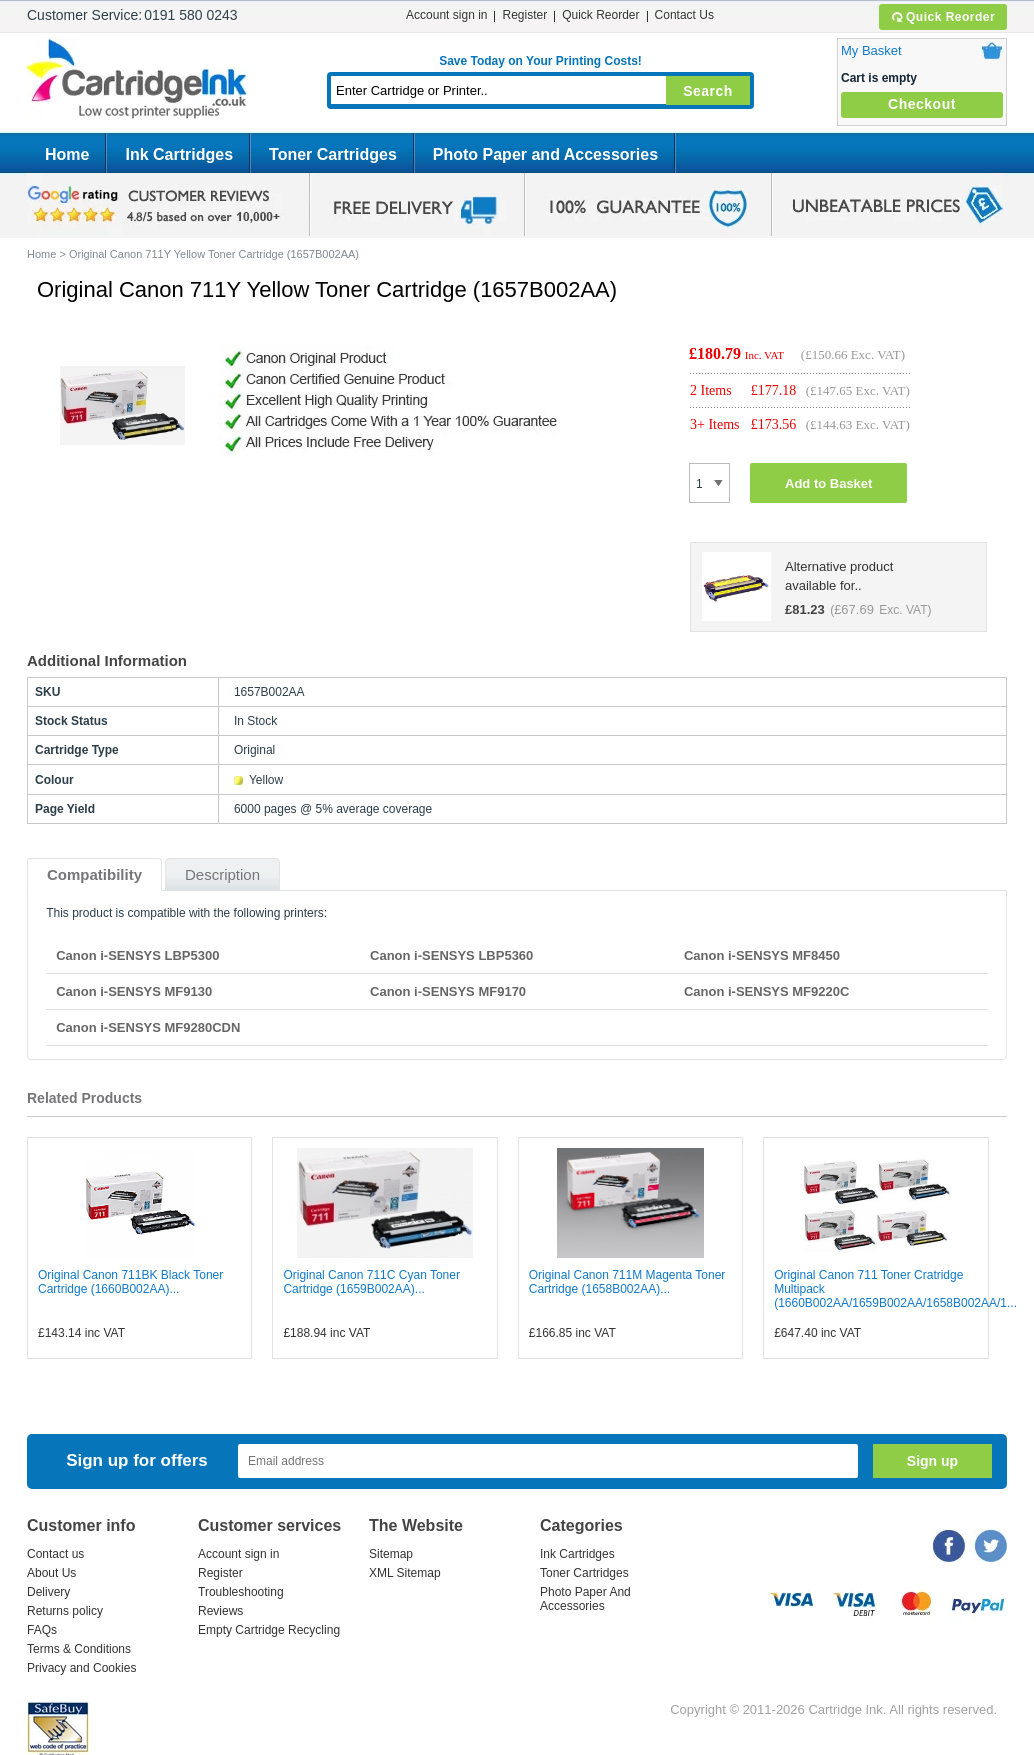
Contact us (55, 1554)
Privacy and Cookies (81, 1668)
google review (157, 205)
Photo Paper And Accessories (585, 1599)
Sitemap (391, 1554)
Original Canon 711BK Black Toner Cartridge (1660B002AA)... (130, 1282)
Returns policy (65, 1611)
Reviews (220, 1611)
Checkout (922, 104)
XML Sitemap (405, 1573)
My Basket (871, 50)
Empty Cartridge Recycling (269, 1630)
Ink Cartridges (179, 154)
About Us (51, 1573)
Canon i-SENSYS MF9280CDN (148, 1027)
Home (67, 154)
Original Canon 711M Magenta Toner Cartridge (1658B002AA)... (627, 1282)
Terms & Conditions (79, 1649)
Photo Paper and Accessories (545, 154)
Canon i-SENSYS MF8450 (762, 955)
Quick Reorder (942, 17)
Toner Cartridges (333, 154)
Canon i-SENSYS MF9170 (448, 991)
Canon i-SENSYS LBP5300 (137, 955)
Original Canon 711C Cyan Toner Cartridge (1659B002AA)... (371, 1282)
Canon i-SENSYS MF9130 (134, 991)
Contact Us (684, 15)
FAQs (42, 1630)
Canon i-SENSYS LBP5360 (451, 955)
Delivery (48, 1592)
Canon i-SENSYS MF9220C (766, 991)
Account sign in (446, 15)
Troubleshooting (241, 1592)
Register (524, 15)
